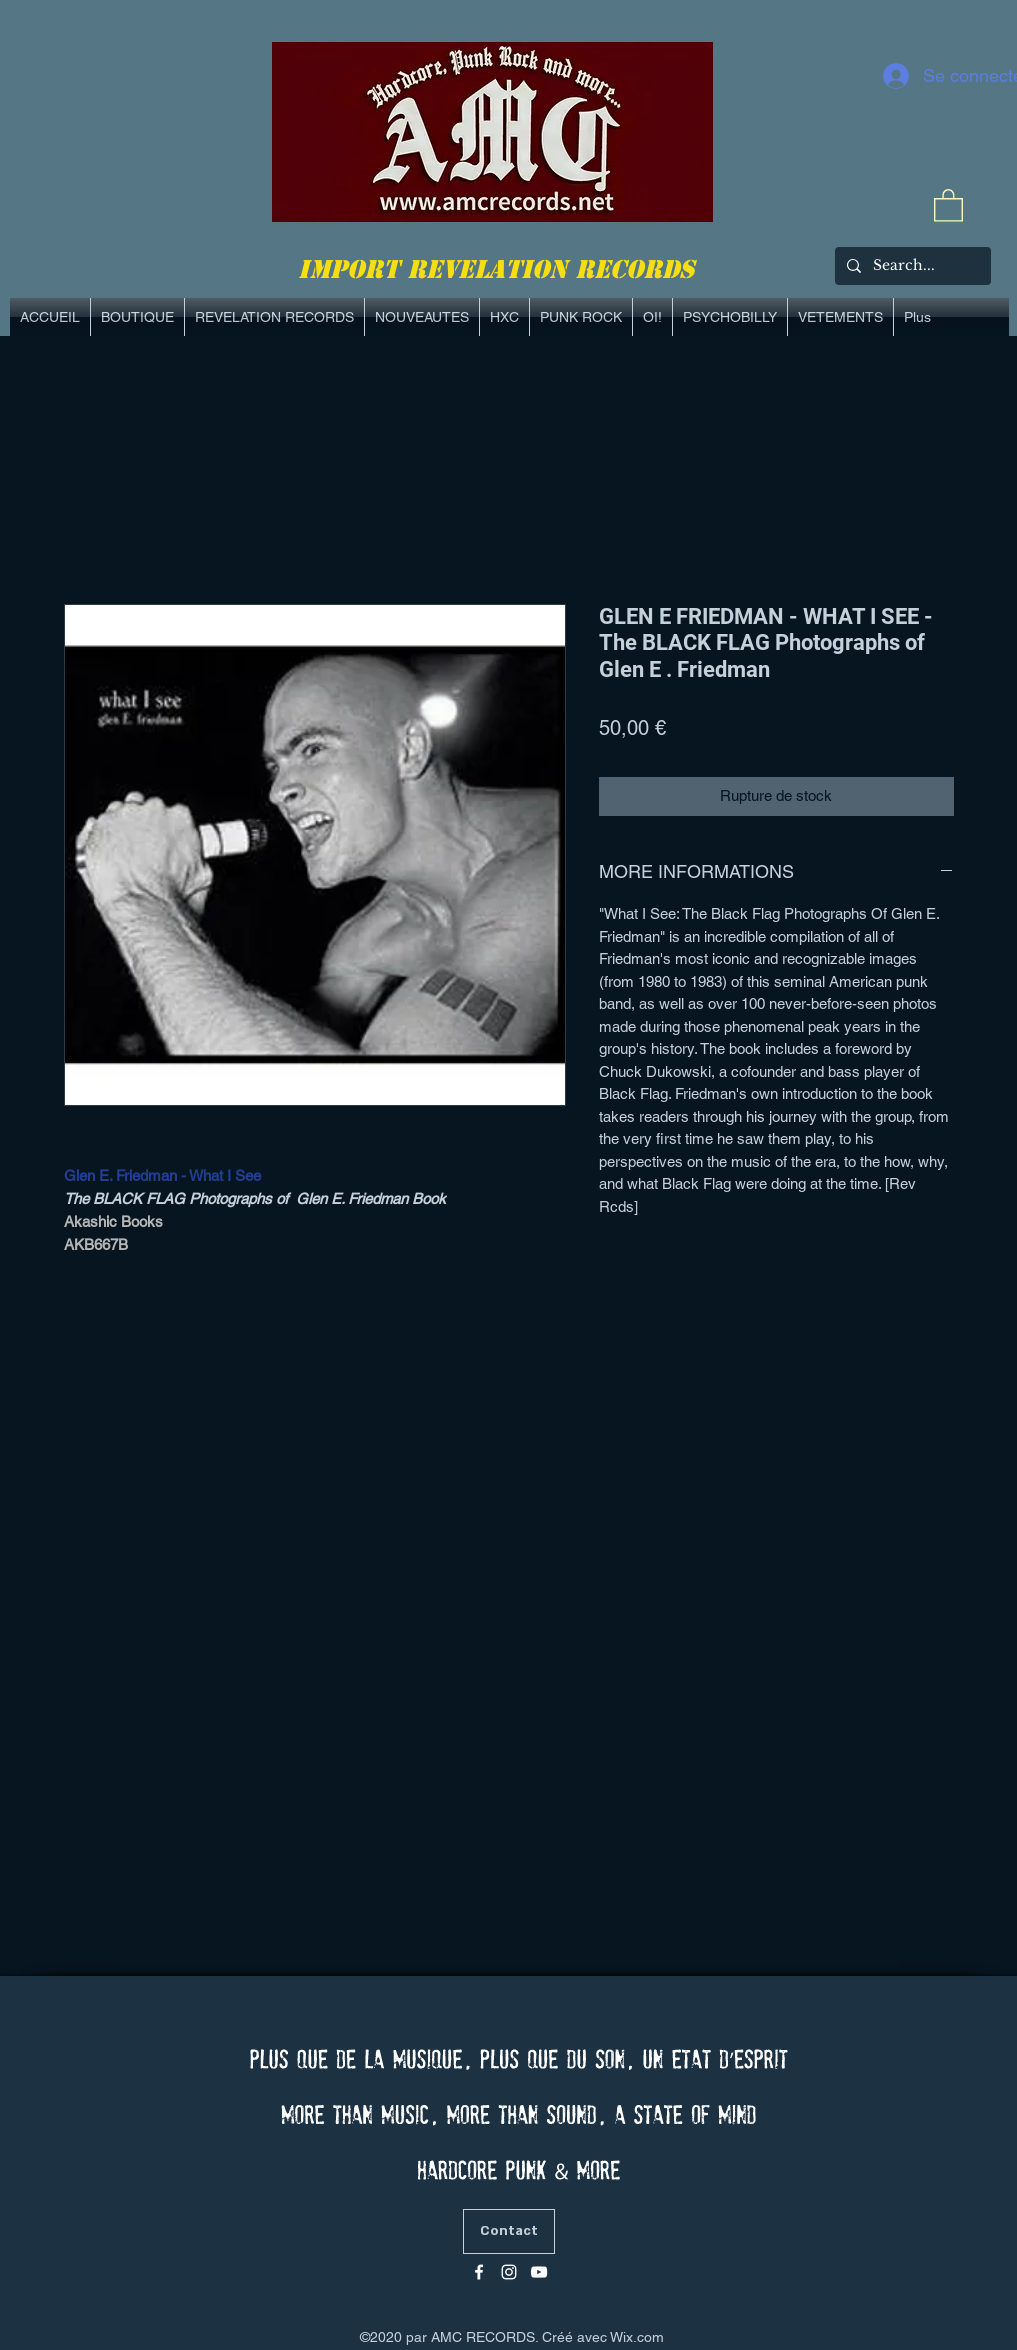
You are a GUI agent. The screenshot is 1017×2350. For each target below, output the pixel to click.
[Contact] (509, 2231)
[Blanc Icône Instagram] (509, 2272)
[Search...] (911, 266)
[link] (948, 204)
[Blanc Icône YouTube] (539, 2272)
